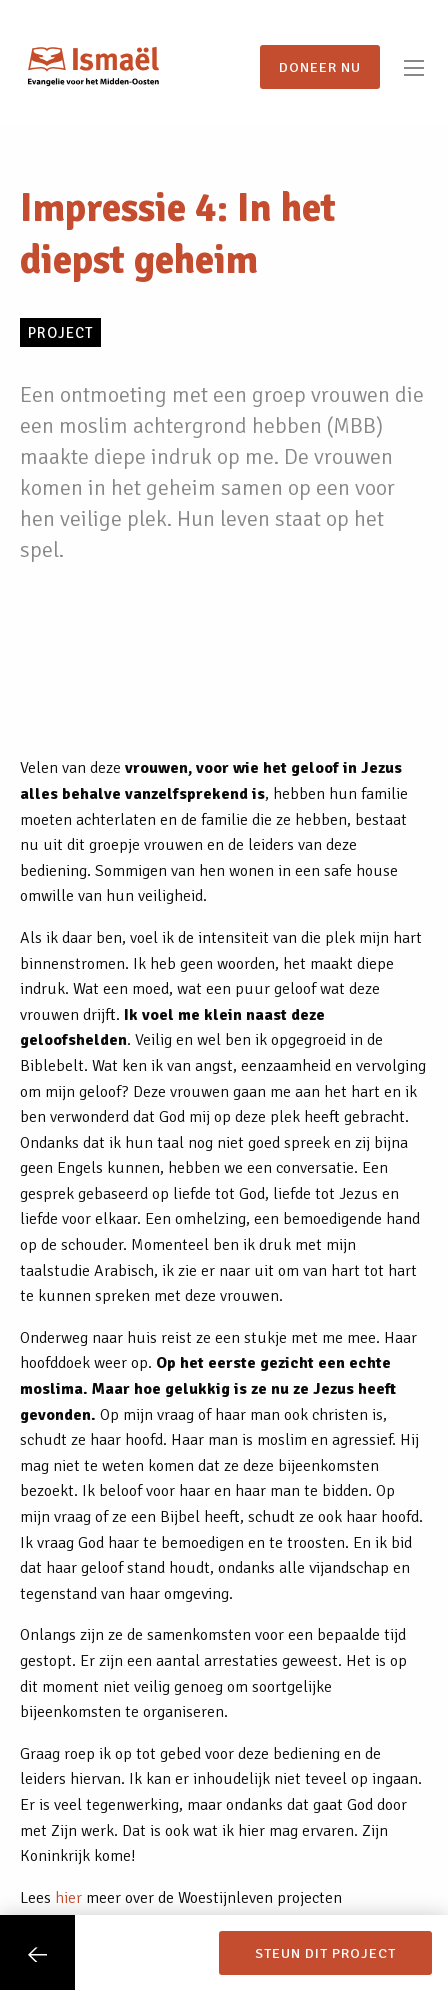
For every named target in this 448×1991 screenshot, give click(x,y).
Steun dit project (325, 1953)
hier (68, 1898)
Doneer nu (320, 67)
